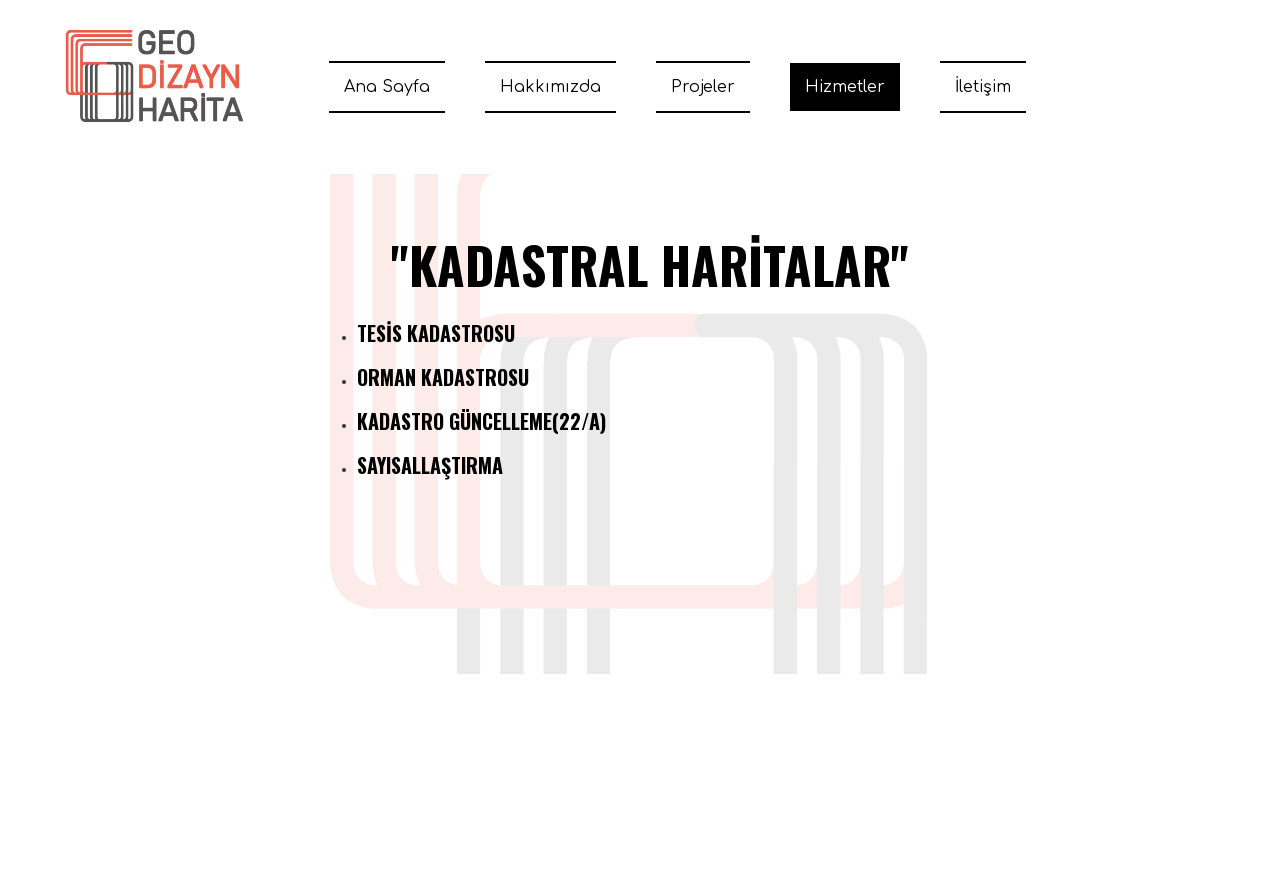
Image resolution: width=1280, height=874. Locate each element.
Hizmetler (845, 87)
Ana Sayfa (387, 87)
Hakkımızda (550, 87)
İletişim (983, 87)
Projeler (703, 87)
